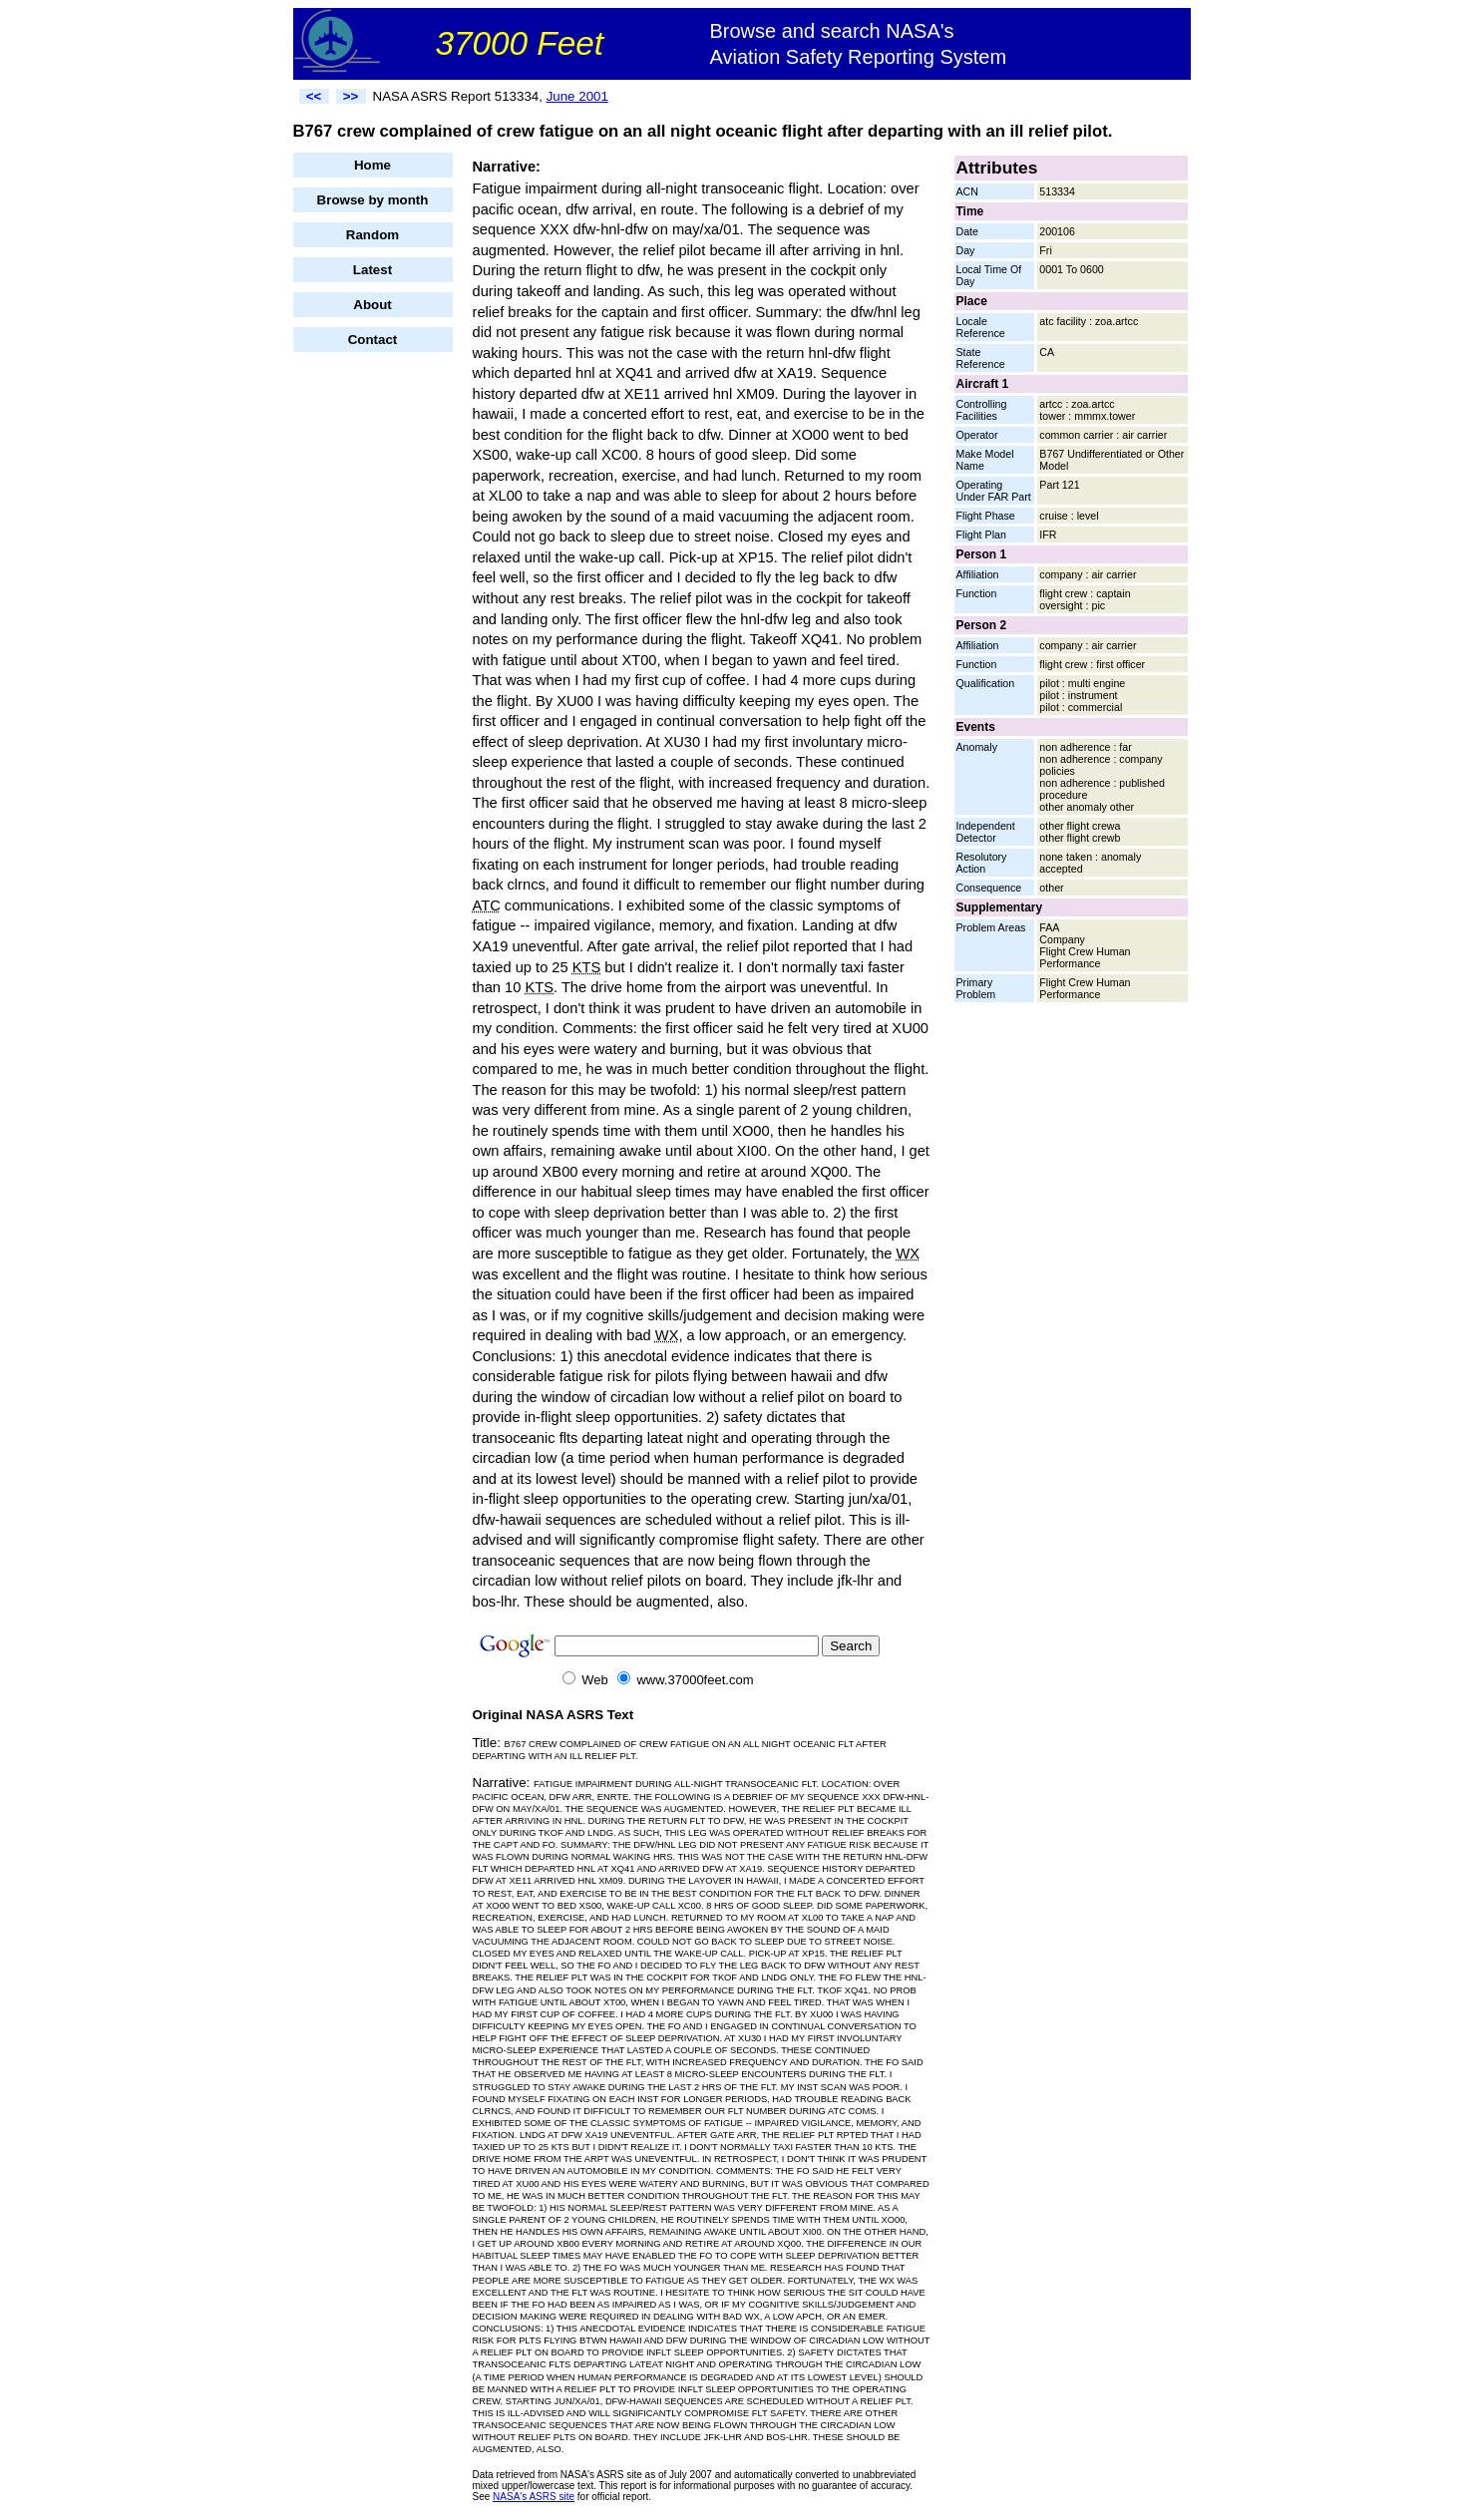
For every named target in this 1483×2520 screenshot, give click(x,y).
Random (372, 234)
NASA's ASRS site (533, 2496)
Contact (373, 339)
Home (372, 165)
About (372, 304)
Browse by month (373, 199)
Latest (372, 269)
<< (314, 96)
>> (351, 96)
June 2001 (577, 96)
